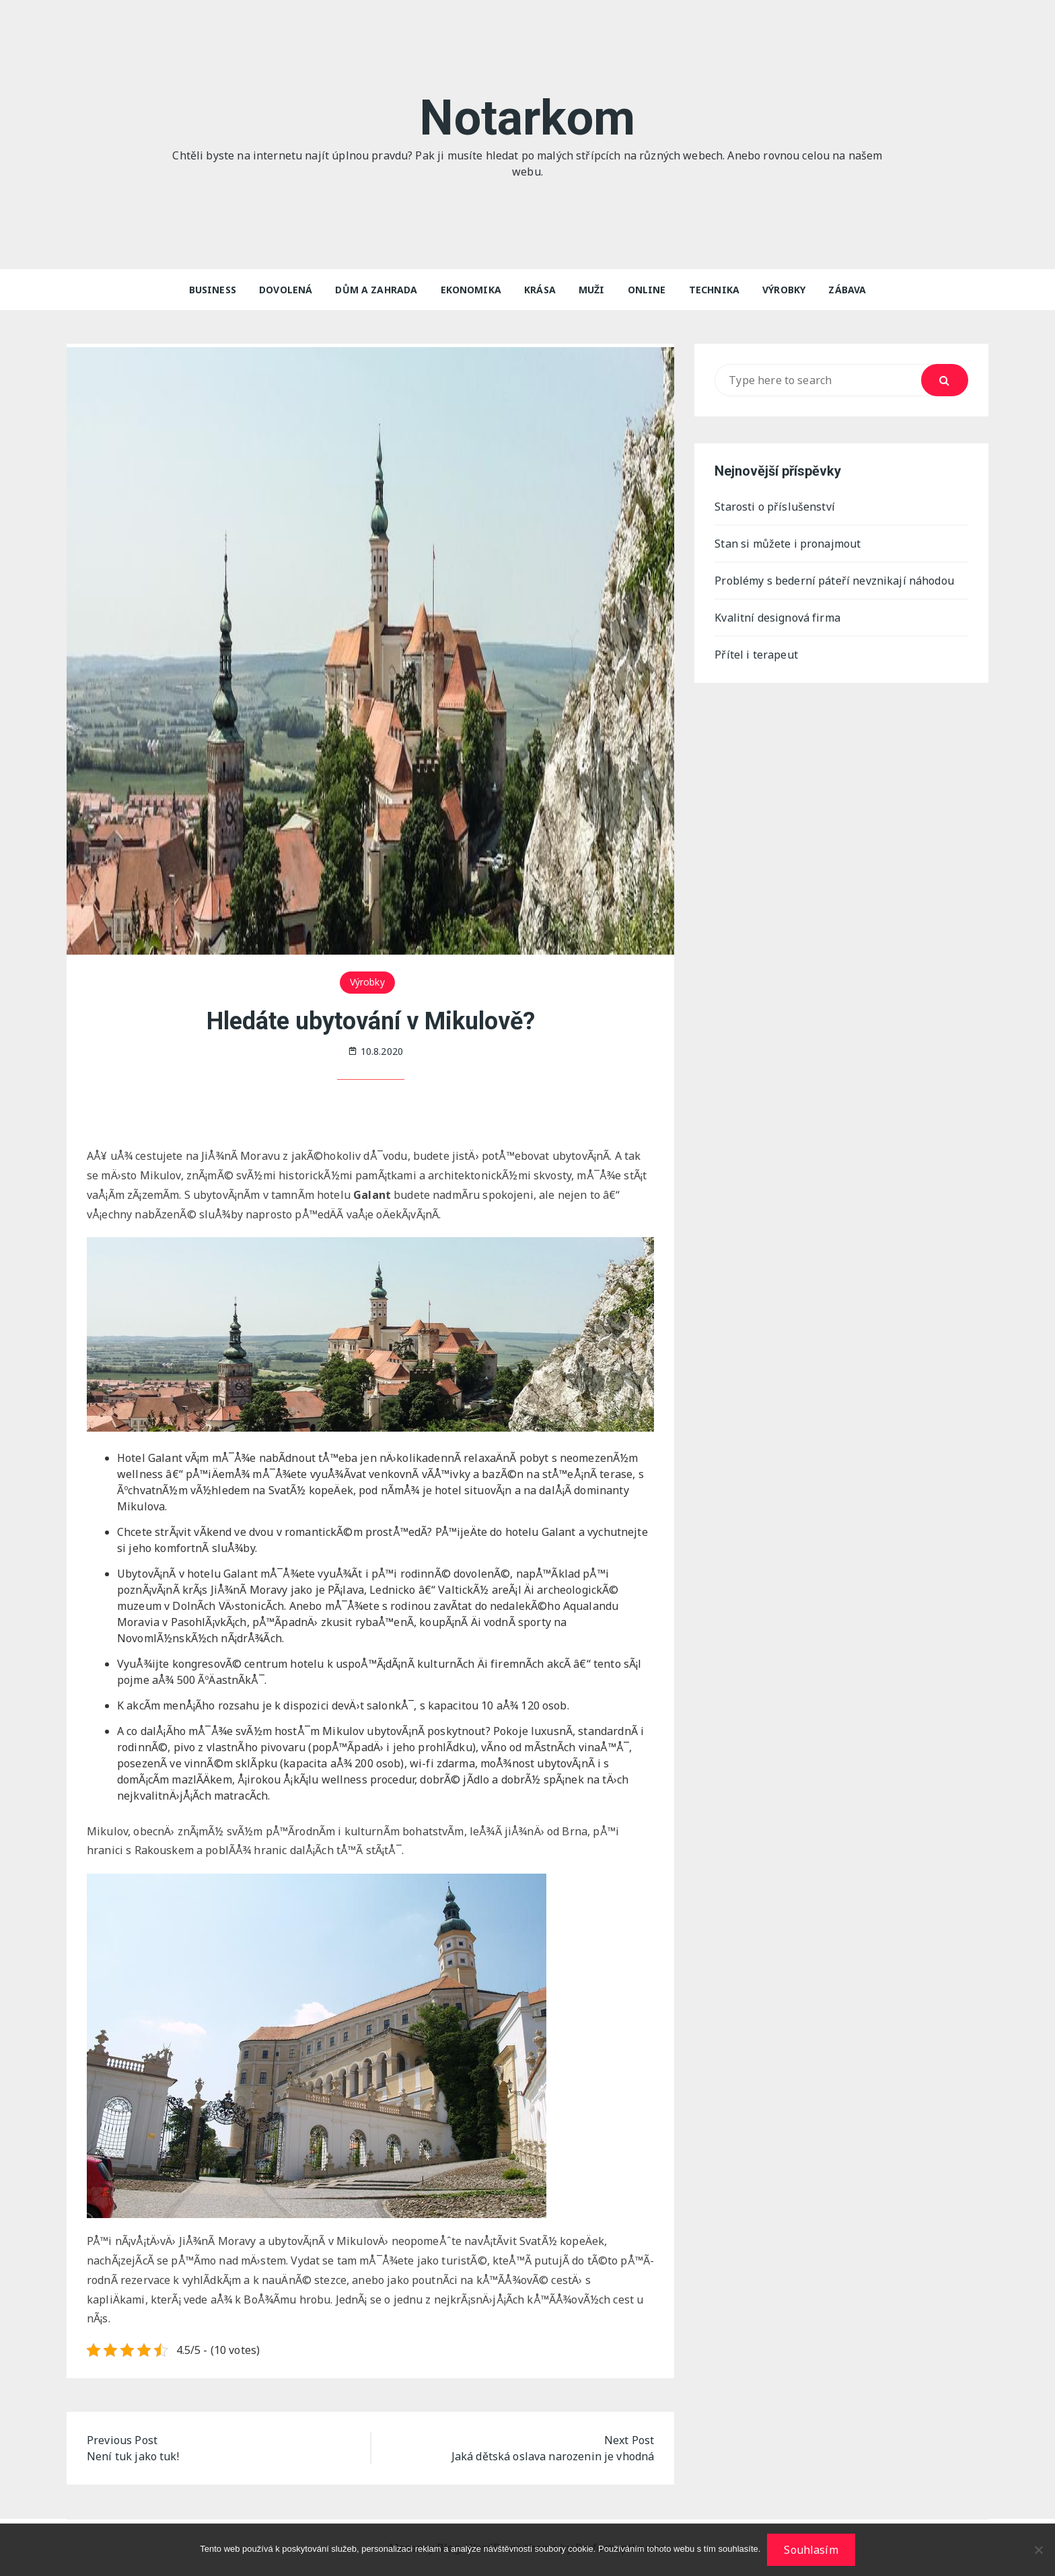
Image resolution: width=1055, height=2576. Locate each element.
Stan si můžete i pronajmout (788, 543)
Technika (714, 289)
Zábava (847, 289)
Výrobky (783, 289)
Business (212, 289)
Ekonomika (471, 289)
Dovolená (285, 289)
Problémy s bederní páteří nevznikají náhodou (834, 580)
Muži (592, 289)
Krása (540, 289)
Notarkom (527, 118)
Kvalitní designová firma (777, 617)
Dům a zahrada (376, 289)
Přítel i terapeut (756, 654)
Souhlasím (811, 2549)
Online (647, 289)
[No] (1038, 2549)
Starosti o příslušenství (775, 506)
